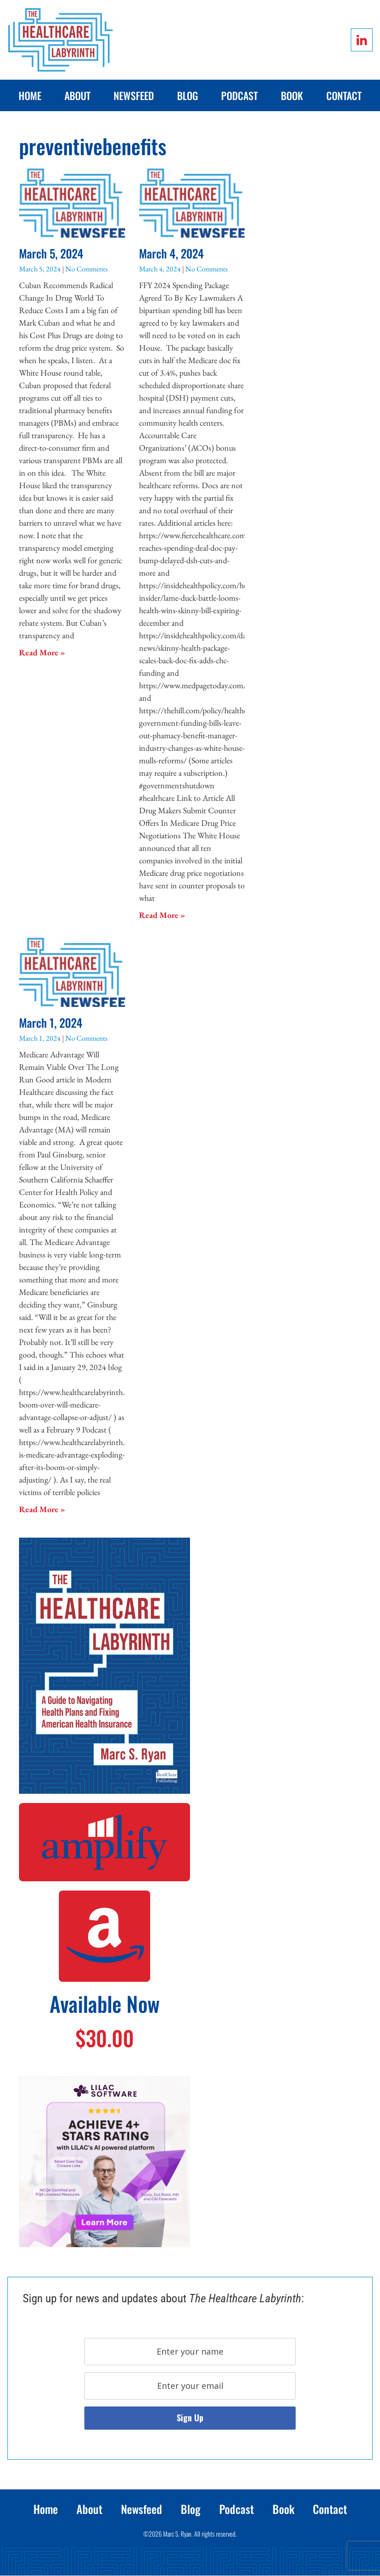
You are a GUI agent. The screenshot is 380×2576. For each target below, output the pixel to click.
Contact (343, 95)
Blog (187, 95)
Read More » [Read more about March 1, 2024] (42, 1509)
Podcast (239, 95)
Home (30, 95)
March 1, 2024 (50, 1022)
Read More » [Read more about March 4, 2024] (162, 915)
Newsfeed (134, 95)
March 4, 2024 (171, 253)
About (77, 95)
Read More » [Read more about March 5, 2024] (42, 652)
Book (292, 95)
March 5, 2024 (51, 253)
